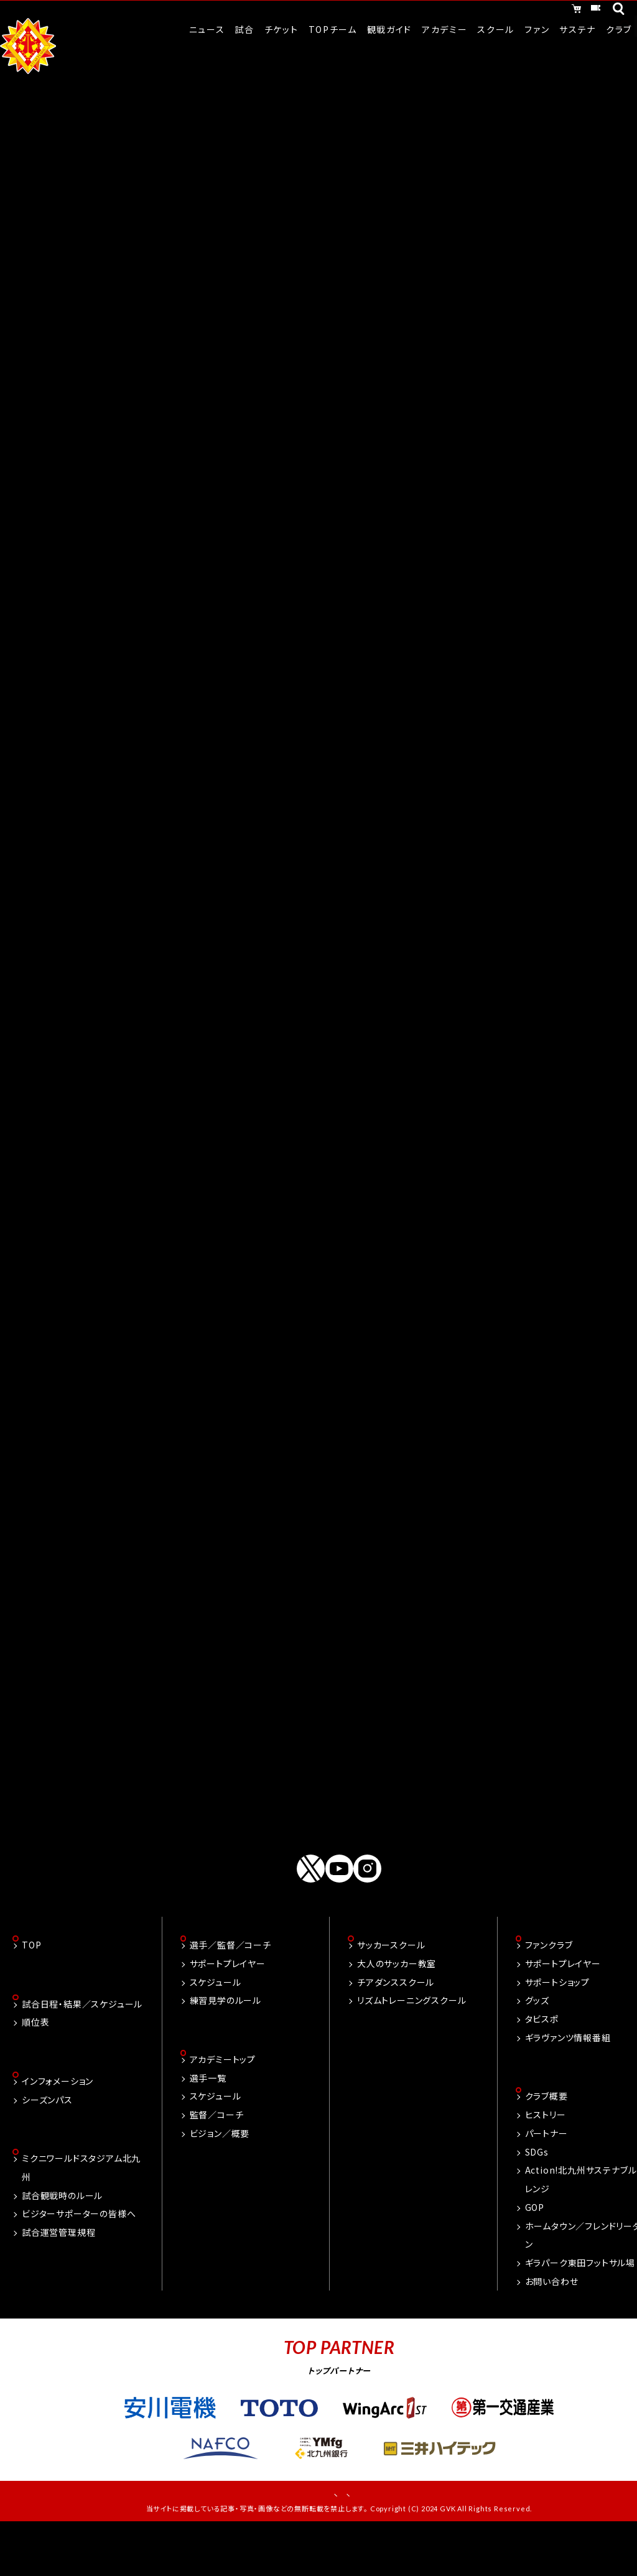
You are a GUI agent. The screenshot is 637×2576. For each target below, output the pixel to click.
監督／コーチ (217, 2158)
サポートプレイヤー (228, 2005)
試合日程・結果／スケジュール (82, 2047)
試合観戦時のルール (62, 2241)
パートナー (546, 2177)
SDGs (537, 2195)
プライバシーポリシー (381, 2539)
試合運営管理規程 (58, 2278)
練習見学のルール (225, 2042)
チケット (570, 11)
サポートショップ (557, 2024)
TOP (31, 1987)
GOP (534, 2251)
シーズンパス (47, 2144)
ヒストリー (545, 2158)
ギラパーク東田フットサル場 (580, 2306)
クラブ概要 (546, 2139)
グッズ (537, 2042)
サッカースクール (391, 1987)
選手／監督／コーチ (230, 1987)
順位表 (35, 2065)
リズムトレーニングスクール (411, 2042)
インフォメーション (57, 2126)
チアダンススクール (395, 2024)
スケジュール (215, 2024)
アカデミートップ (223, 2102)
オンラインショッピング (475, 11)
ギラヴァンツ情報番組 (568, 2079)
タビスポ (542, 2061)
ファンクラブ (549, 1987)
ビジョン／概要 (220, 2177)
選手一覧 (208, 2121)
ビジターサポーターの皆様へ (79, 2259)
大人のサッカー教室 (396, 2005)
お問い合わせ (552, 2325)
